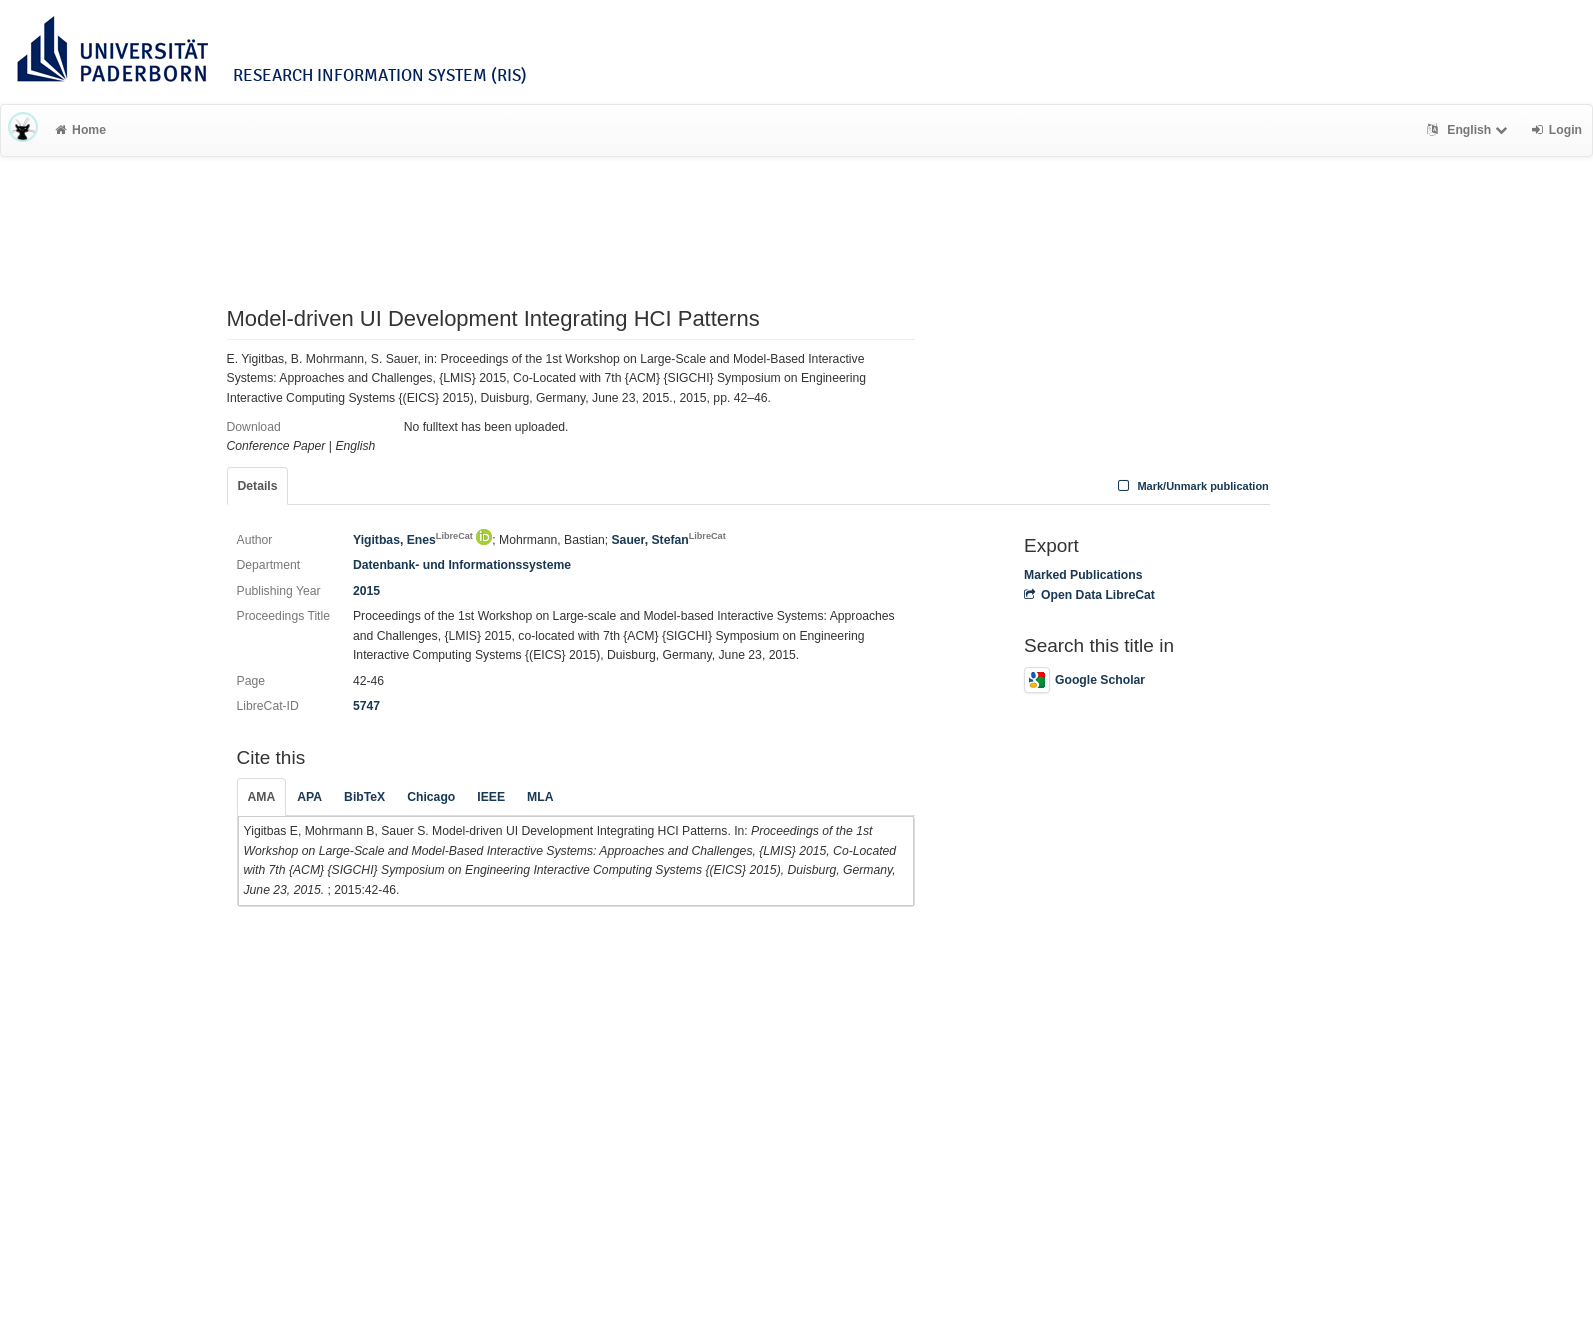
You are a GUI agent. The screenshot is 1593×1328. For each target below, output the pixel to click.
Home (80, 130)
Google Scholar (1084, 680)
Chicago (431, 797)
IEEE (491, 797)
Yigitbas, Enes (413, 540)
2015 (366, 591)
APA (309, 797)
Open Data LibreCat (1089, 595)
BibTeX (364, 797)
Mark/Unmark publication (1191, 486)
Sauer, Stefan (668, 540)
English (1469, 130)
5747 (366, 706)
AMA (262, 797)
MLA (540, 797)
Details (258, 486)
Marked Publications (1083, 575)
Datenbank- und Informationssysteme (462, 565)
